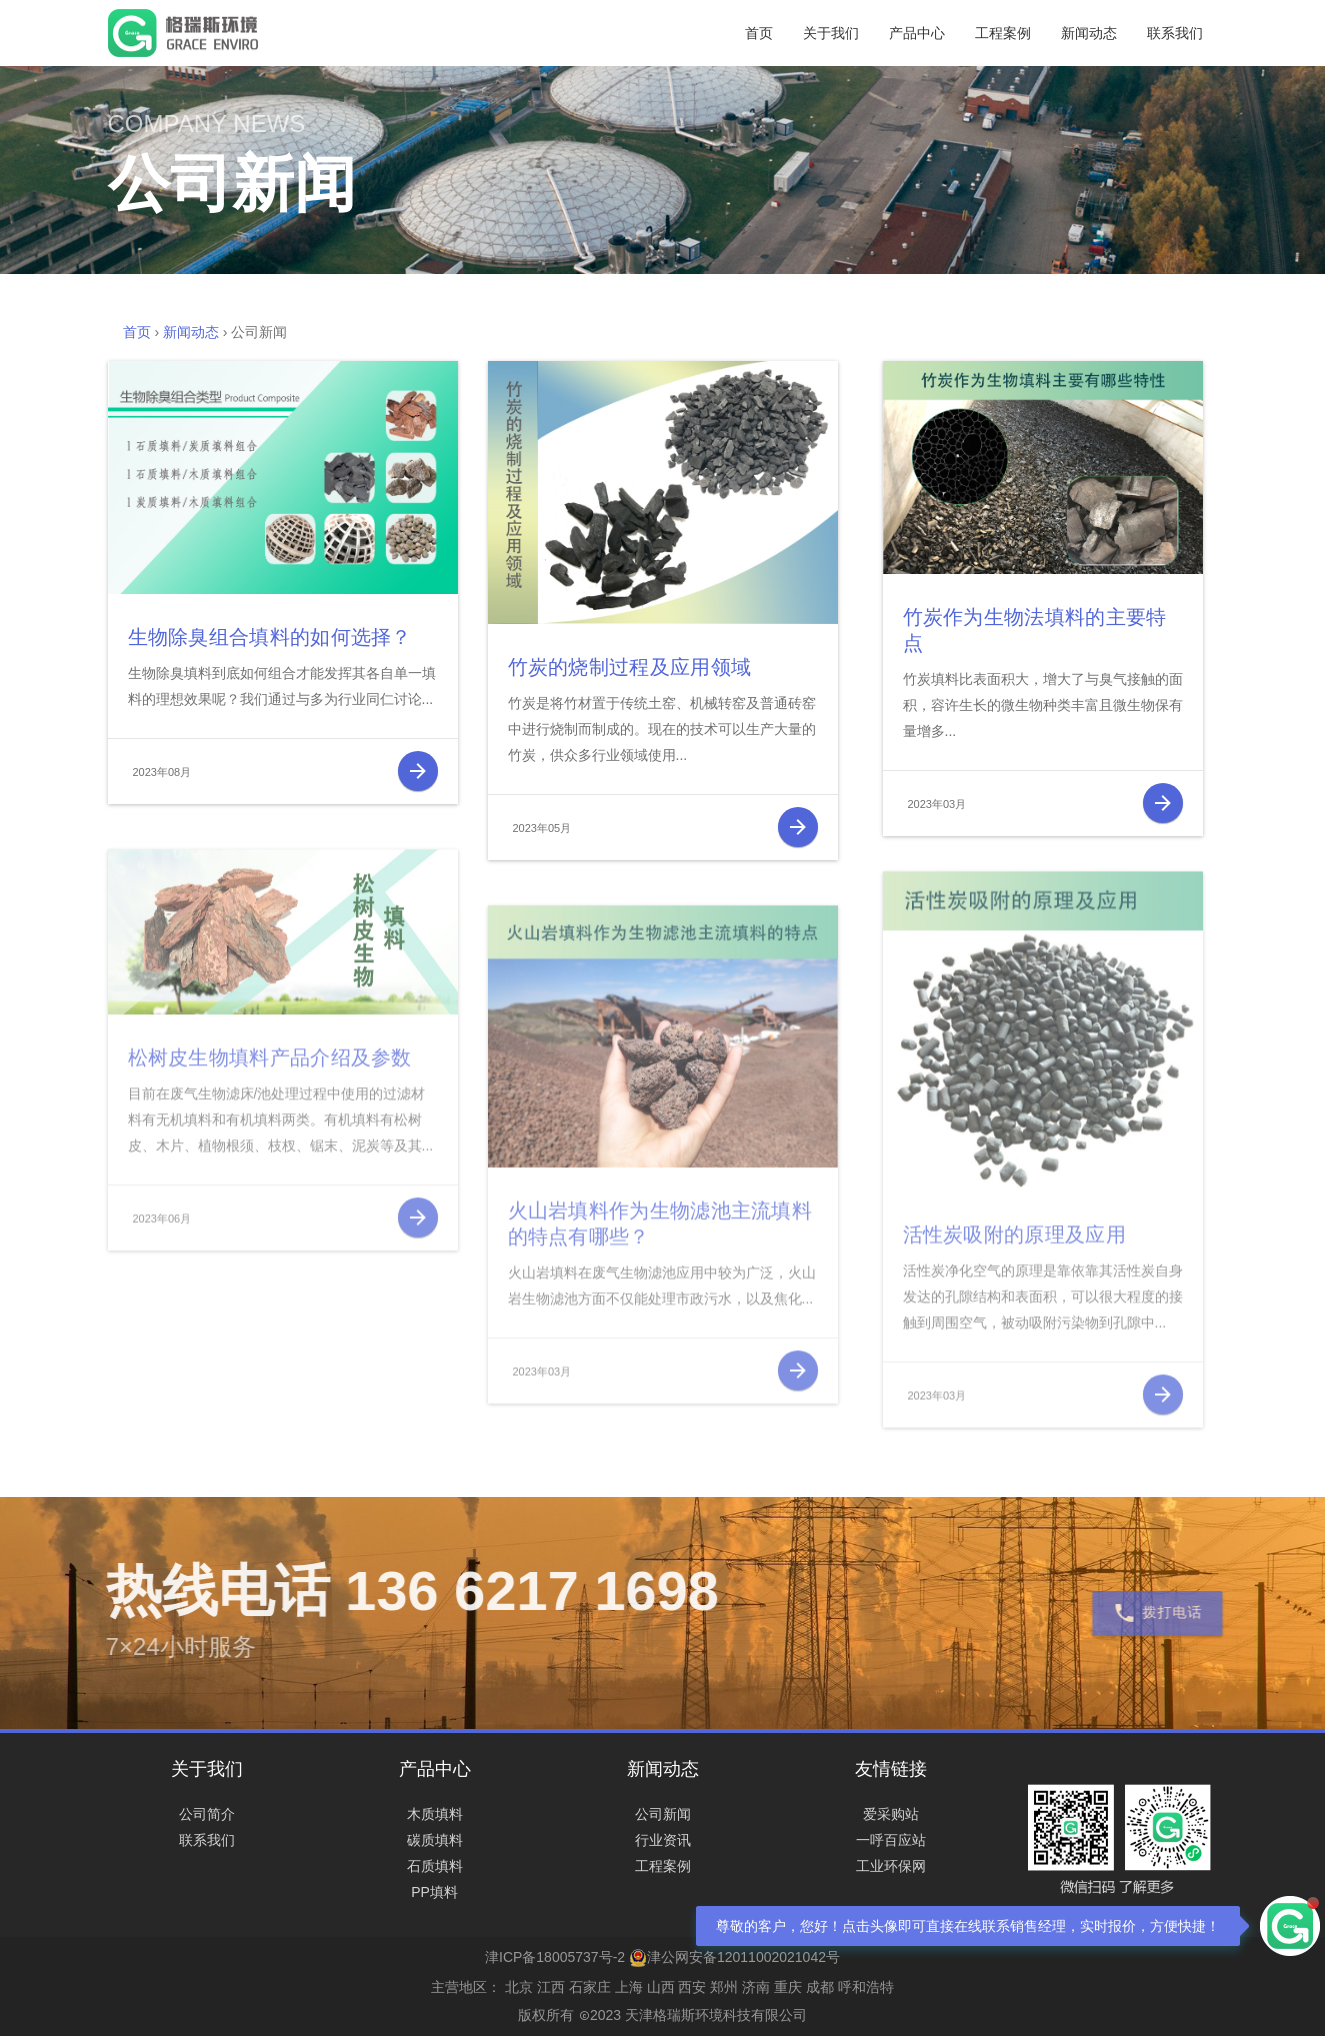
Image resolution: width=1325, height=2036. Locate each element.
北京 (519, 1987)
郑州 (724, 1987)
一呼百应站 (891, 1840)
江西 (551, 1987)
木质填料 (435, 1814)
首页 (759, 33)
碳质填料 (435, 1840)
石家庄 (590, 1987)
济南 (756, 1987)
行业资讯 (663, 1840)
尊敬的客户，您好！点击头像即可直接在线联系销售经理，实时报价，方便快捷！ (968, 1926)
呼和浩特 (866, 1987)
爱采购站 (891, 1814)
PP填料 (434, 1892)
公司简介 (207, 1814)
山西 (661, 1987)
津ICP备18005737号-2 (555, 1957)
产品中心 (917, 33)
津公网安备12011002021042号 (734, 1957)
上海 (629, 1987)
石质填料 (435, 1866)
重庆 (788, 1987)
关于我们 (831, 33)
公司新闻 (663, 1814)
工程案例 (1003, 33)
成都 (820, 1987)
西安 (692, 1987)
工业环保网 (891, 1866)
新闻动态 (1089, 33)
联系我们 (1175, 33)
